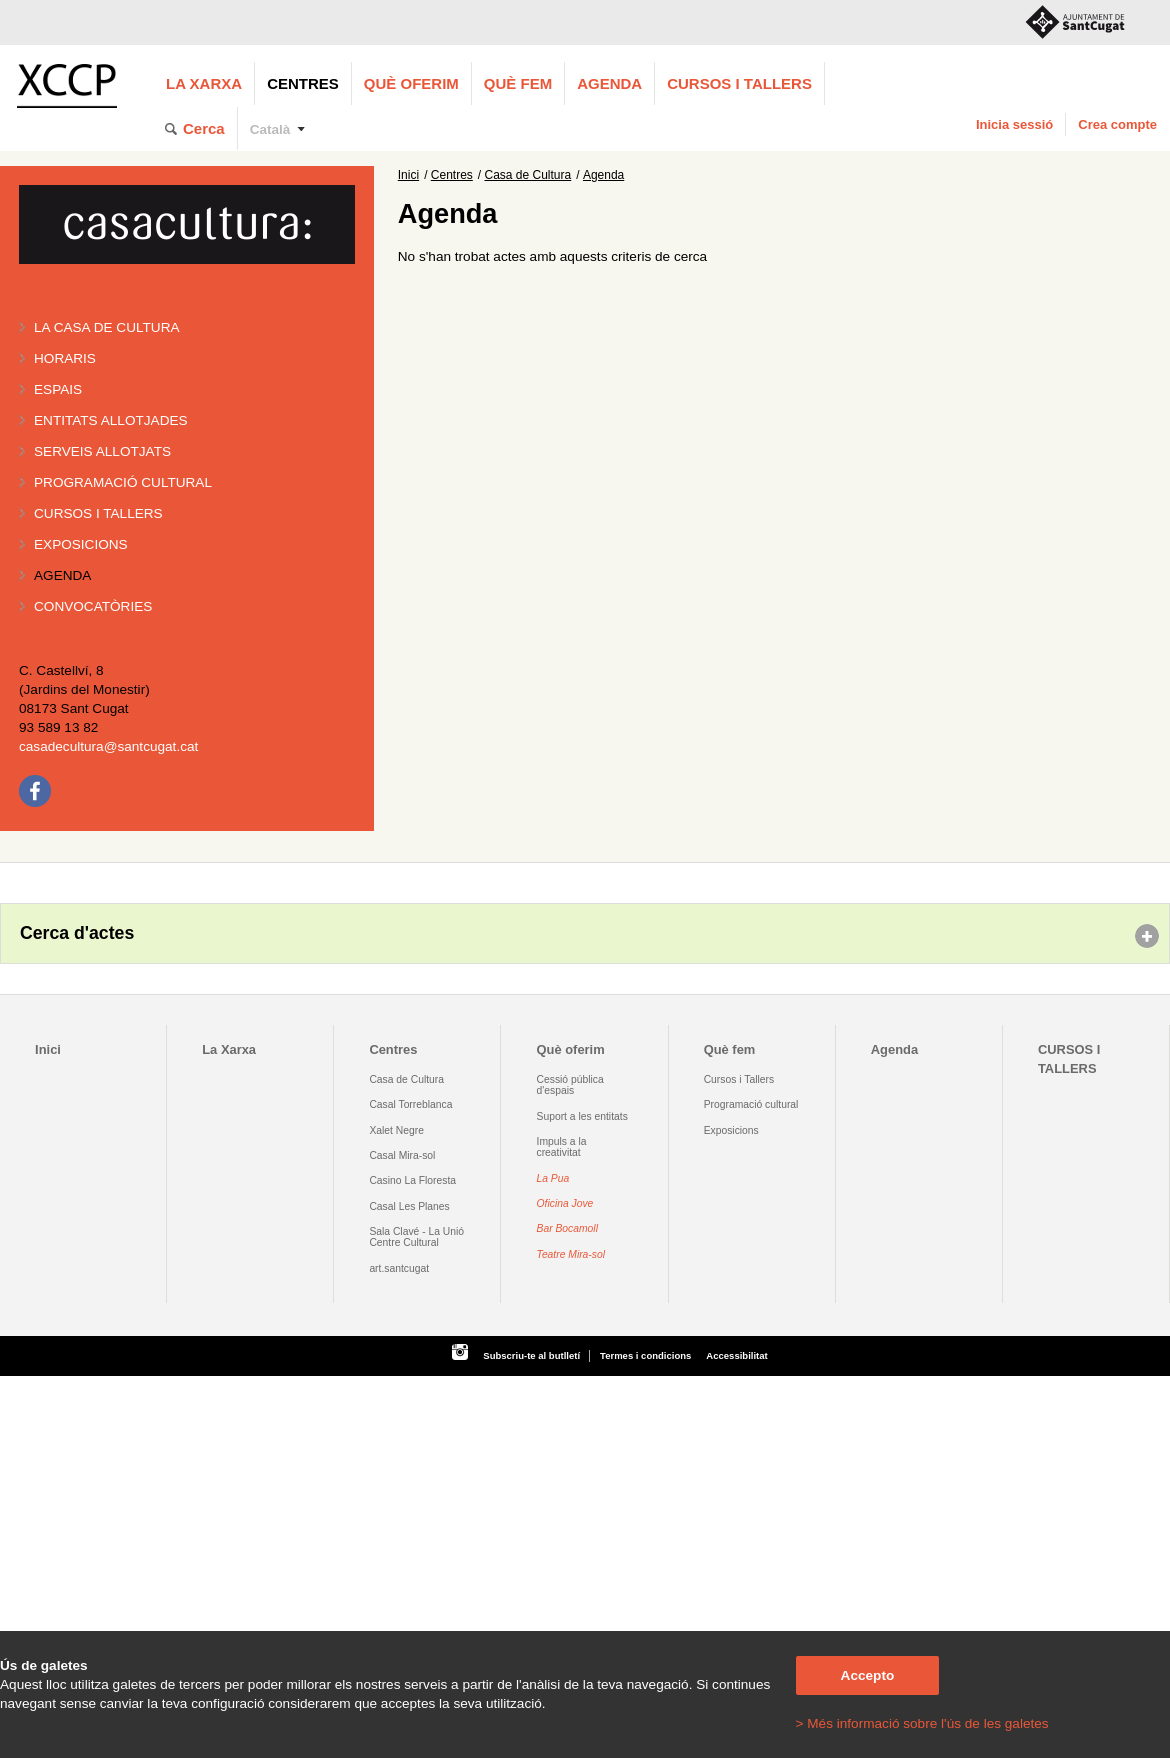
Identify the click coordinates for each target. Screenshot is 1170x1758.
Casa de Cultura (528, 175)
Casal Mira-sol (402, 1155)
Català (270, 129)
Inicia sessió (1014, 124)
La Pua (553, 1178)
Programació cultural (123, 482)
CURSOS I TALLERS (739, 83)
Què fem (518, 83)
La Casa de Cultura (107, 327)
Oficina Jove (565, 1203)
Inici (408, 175)
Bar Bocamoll (567, 1228)
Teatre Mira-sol (571, 1254)
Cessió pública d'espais (570, 1085)
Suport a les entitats (582, 1116)
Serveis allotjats (102, 451)
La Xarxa (204, 83)
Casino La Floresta (412, 1180)
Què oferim (411, 83)
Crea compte (1117, 124)
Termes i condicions (645, 1355)
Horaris (65, 358)
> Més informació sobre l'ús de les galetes (922, 1723)
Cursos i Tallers (739, 1079)
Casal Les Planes (409, 1206)
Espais (58, 389)
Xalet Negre (396, 1130)
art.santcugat (399, 1268)
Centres (303, 83)
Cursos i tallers (98, 513)
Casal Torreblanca (410, 1104)
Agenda (609, 83)
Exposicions (81, 544)
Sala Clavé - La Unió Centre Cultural (416, 1237)
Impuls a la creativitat (562, 1147)
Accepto (868, 1675)
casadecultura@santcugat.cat (108, 746)
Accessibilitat (736, 1355)
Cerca (204, 128)
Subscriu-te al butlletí (531, 1355)
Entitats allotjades (111, 420)
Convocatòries (93, 606)
